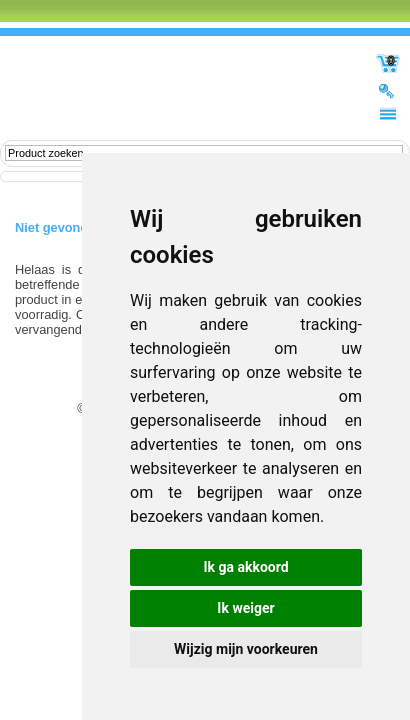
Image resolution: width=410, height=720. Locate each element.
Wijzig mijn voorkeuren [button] (246, 649)
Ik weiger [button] (245, 608)
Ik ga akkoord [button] (245, 567)
